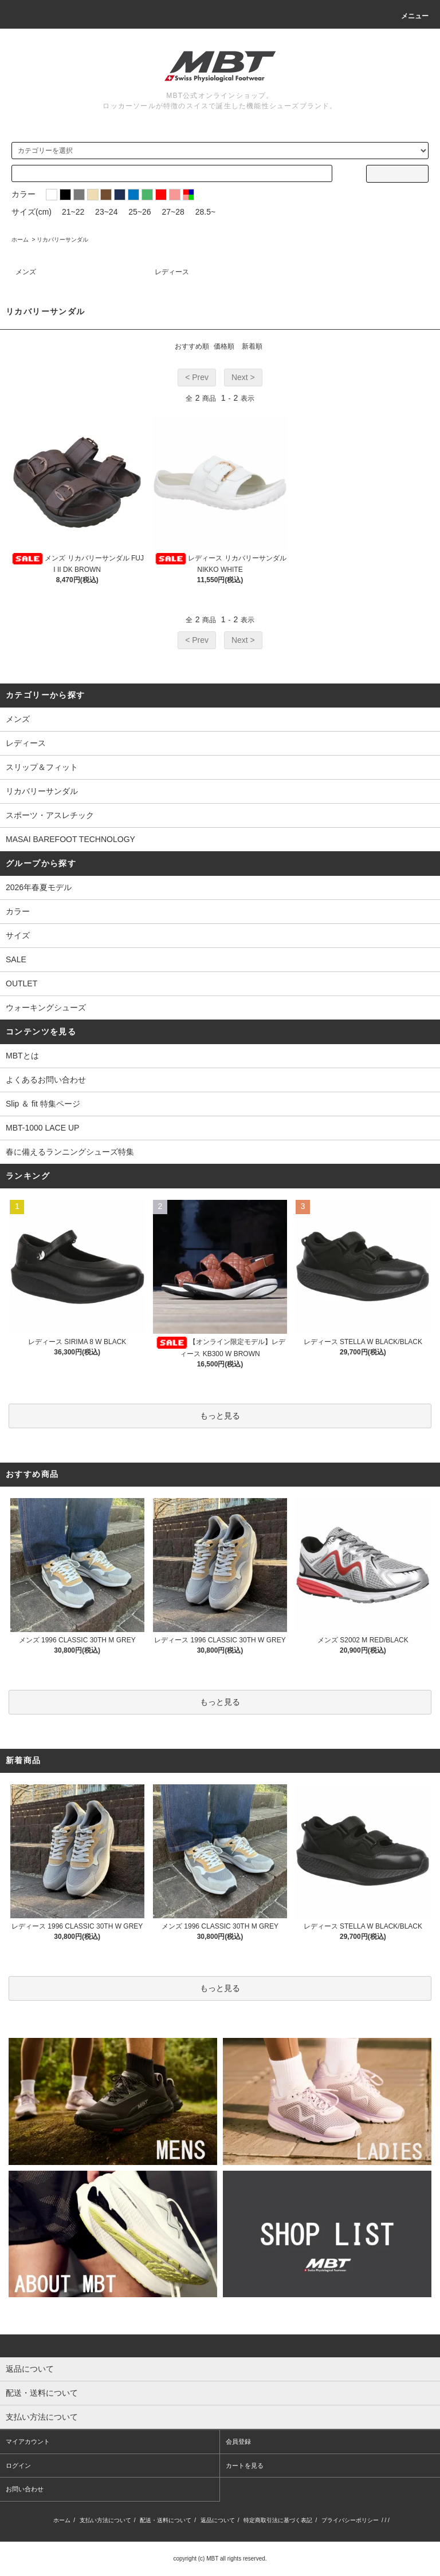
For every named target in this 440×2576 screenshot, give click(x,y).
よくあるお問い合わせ (46, 1079)
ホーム (20, 239)
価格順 (224, 346)
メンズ (25, 272)
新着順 (252, 346)
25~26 (139, 211)
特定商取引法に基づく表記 (277, 2520)
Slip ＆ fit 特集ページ (43, 1103)
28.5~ (205, 211)
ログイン (18, 2465)
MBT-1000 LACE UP (42, 1127)
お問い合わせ (25, 2489)
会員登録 (238, 2441)
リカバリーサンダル (62, 239)
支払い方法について (105, 2520)
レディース (172, 272)
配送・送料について (165, 2520)
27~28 (173, 211)
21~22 (73, 211)
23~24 (106, 211)
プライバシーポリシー (350, 2520)
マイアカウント (28, 2441)
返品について (218, 2520)
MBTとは (22, 1055)
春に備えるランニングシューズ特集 (70, 1151)
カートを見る (245, 2465)
